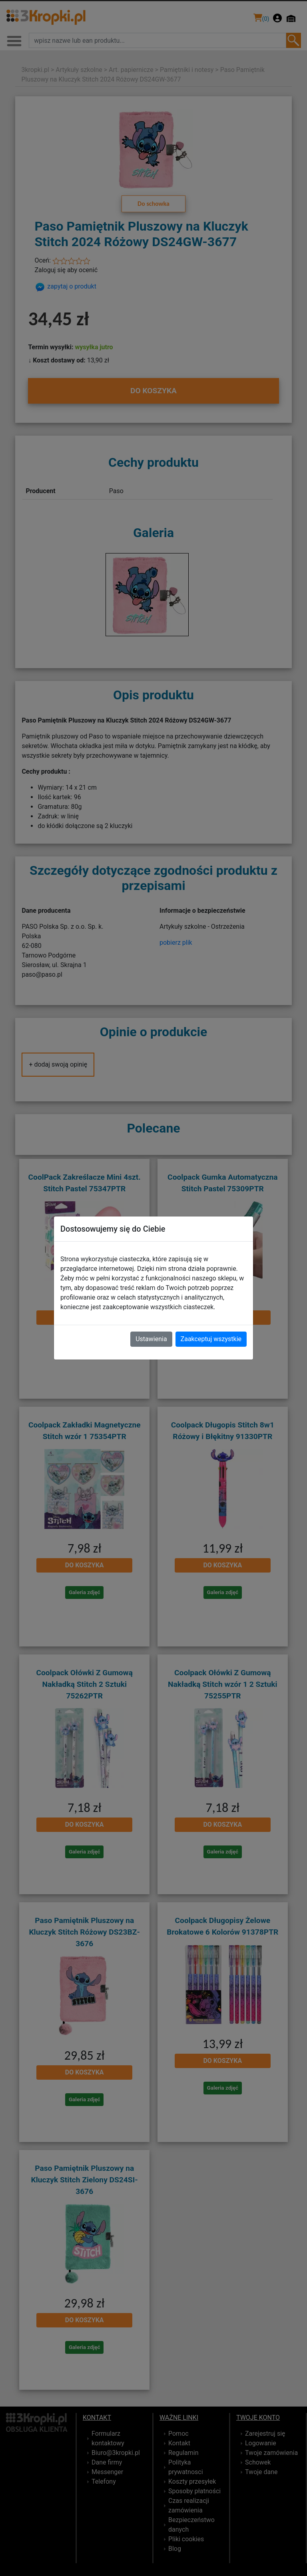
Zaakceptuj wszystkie (211, 1339)
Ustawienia (151, 1339)
